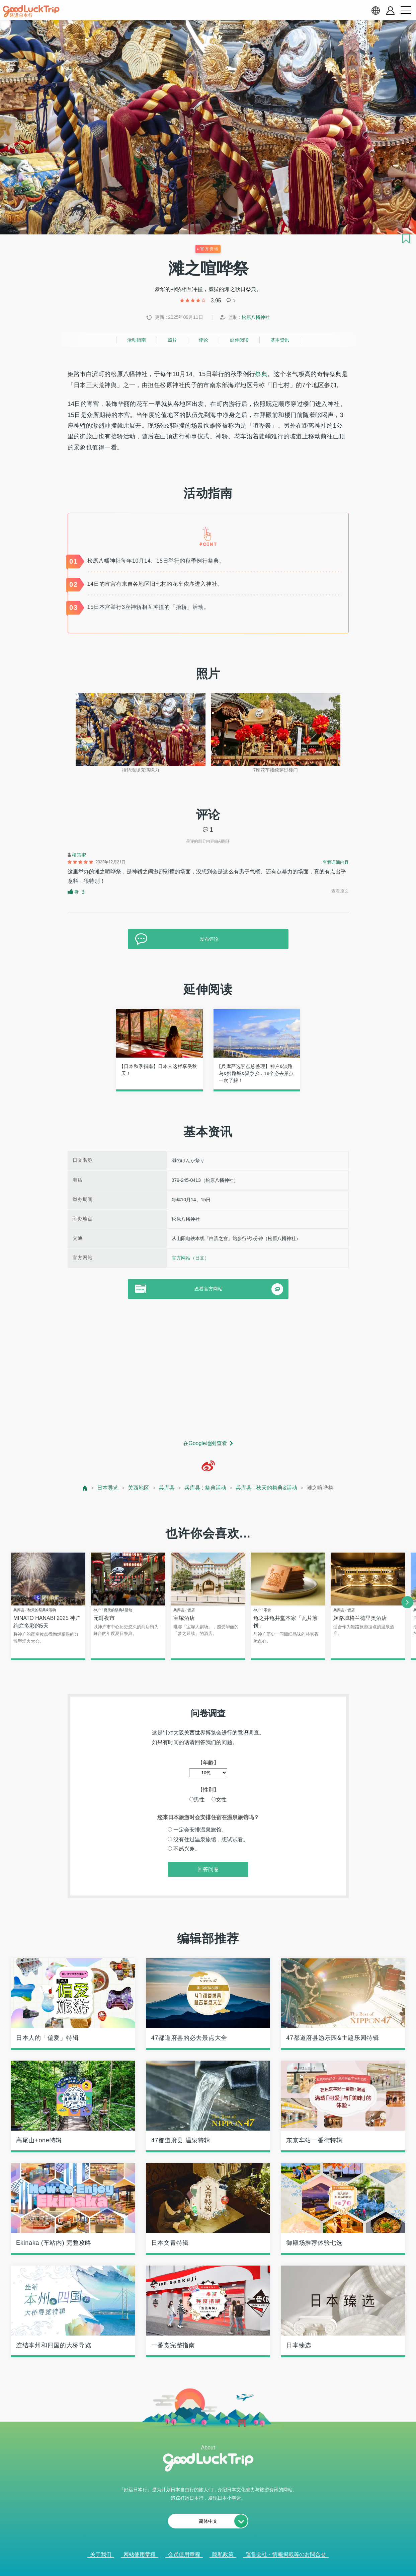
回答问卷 (208, 1869)
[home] (31, 11)
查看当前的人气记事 (203, 2562)
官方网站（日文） (190, 1258)
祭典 (261, 374)
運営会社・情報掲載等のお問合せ (286, 2555)
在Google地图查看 (205, 1443)
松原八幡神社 (256, 317)
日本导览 (107, 1488)
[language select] (375, 10)
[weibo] (208, 1466)
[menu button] (405, 10)
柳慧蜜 (79, 855)
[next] (407, 1602)
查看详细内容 (336, 862)
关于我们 (100, 2555)
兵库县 (167, 1488)
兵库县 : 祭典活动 (205, 1488)
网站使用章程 (139, 2555)
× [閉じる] (235, 2562)
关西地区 (138, 1488)
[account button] (390, 10)
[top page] (85, 1488)
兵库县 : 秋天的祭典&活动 (266, 1488)
